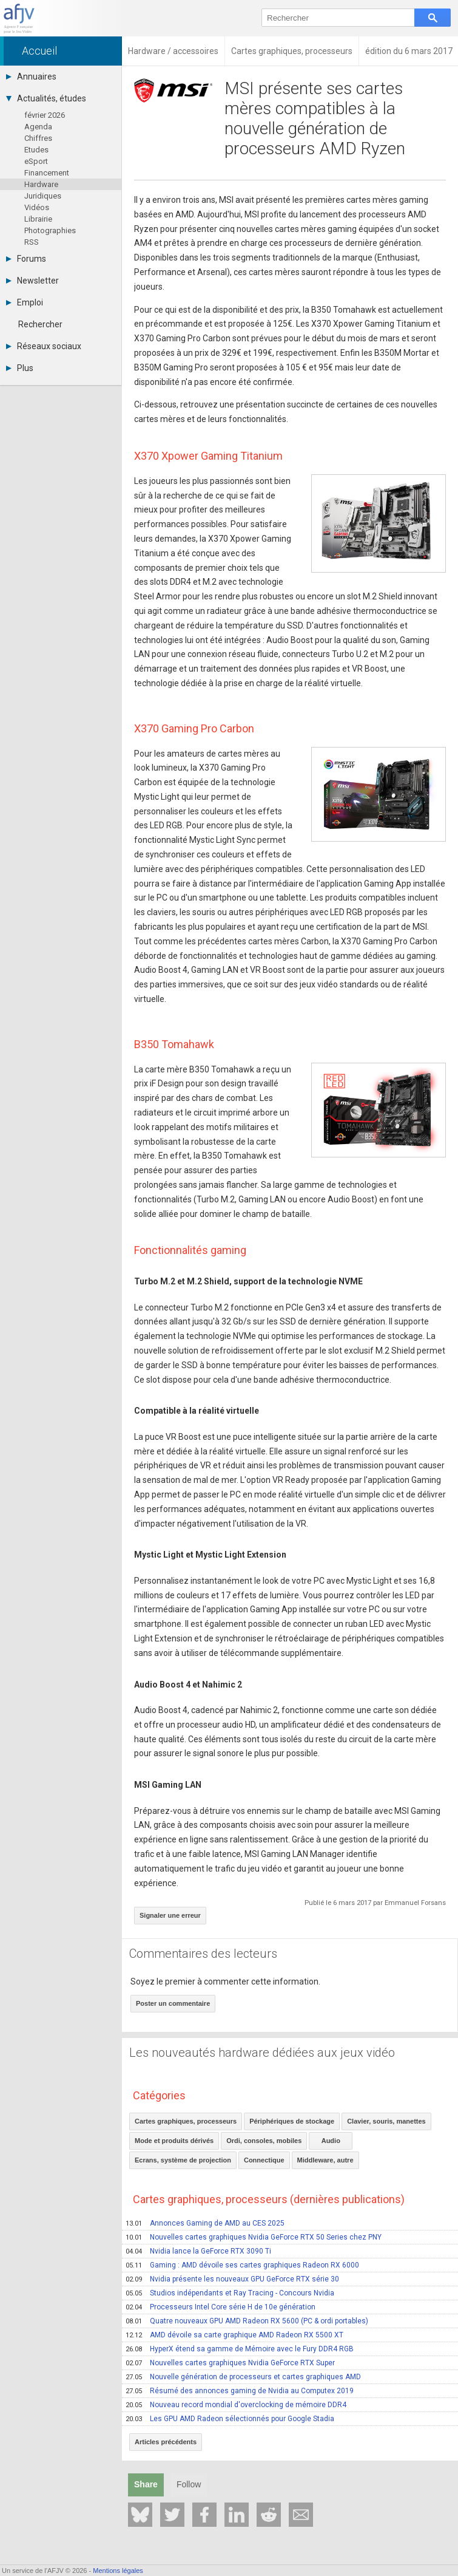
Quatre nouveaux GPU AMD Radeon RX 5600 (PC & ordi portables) (247, 2321)
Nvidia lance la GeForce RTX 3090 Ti (198, 2251)
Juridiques (42, 195)
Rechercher (40, 324)
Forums (26, 259)
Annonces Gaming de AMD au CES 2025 (205, 2223)
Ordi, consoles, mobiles (263, 2140)
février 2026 (44, 115)
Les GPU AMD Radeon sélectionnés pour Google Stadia (230, 2418)
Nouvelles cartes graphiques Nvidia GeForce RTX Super (230, 2363)
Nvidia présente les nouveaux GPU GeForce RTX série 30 (232, 2279)
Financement (46, 172)
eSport (36, 161)
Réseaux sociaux (43, 346)
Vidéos (36, 207)
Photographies (50, 230)
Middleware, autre (325, 2160)
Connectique (264, 2160)
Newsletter (32, 280)
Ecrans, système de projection (183, 2160)
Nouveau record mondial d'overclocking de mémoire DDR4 (236, 2405)
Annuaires (31, 76)
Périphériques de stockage (291, 2121)
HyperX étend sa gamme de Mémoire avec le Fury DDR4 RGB (240, 2349)
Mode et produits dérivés (174, 2140)
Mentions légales (118, 2570)
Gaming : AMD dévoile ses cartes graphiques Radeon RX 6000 (242, 2265)
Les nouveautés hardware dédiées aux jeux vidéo (262, 2052)
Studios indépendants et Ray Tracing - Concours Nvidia (230, 2293)
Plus (19, 368)
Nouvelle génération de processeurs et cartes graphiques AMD (243, 2377)
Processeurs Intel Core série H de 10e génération (220, 2307)
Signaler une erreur (170, 1915)
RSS (31, 242)
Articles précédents (166, 2441)
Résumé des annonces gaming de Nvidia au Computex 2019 (240, 2391)
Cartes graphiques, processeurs (186, 2121)
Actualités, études (46, 98)
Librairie (38, 218)
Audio (331, 2140)
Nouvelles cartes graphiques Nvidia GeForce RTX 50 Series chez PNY (254, 2237)
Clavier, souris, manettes (386, 2121)
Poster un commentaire (173, 2003)
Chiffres (38, 138)
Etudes (36, 149)
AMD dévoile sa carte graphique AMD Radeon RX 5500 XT (234, 2335)
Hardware (41, 184)
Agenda (38, 126)
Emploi (24, 302)
